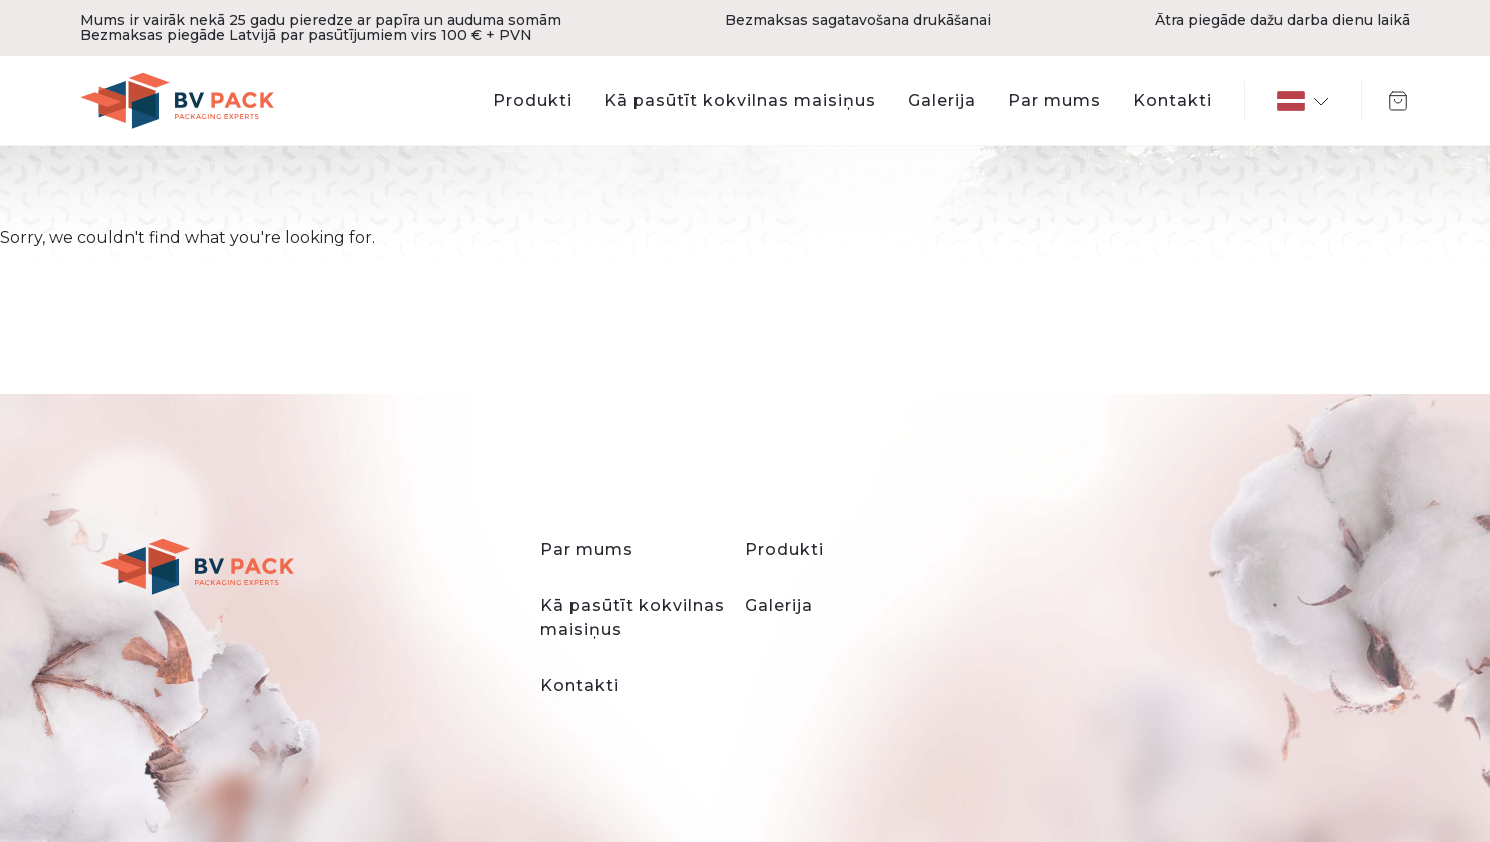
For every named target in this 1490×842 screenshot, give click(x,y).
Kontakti (1172, 100)
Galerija (942, 100)
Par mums (1054, 100)
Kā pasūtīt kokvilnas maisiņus (740, 100)
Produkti (532, 100)
